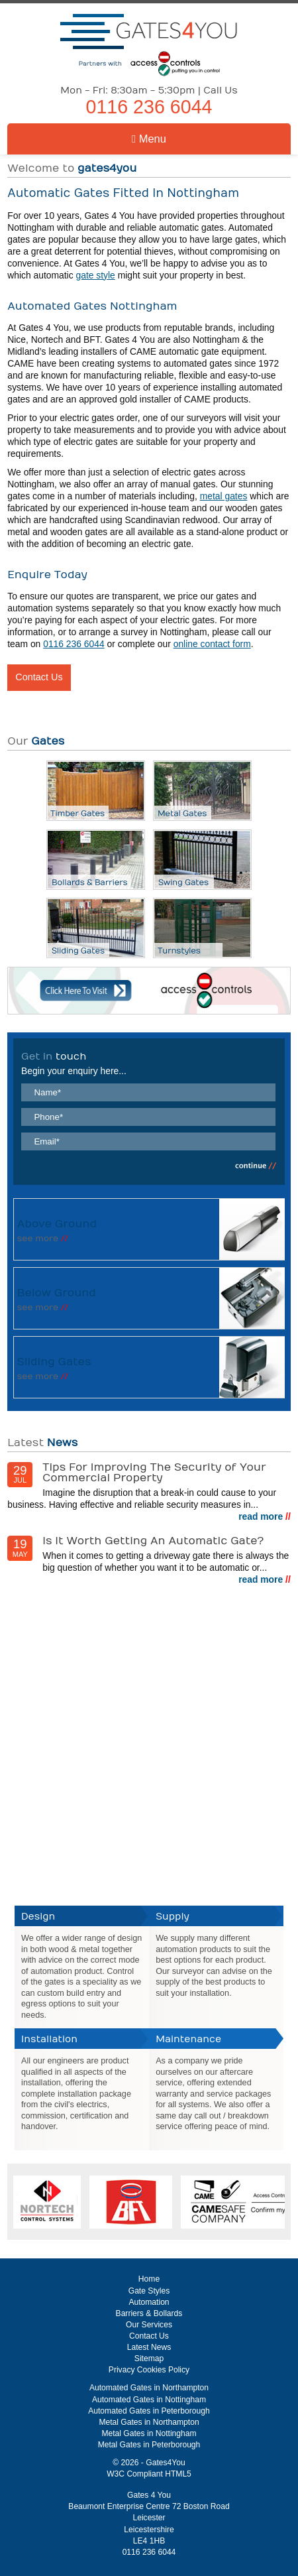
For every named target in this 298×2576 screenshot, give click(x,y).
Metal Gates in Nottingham (148, 2433)
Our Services (149, 2324)
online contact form (212, 644)
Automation (148, 2302)
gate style (95, 275)
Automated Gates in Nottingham (149, 2399)
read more (264, 1516)
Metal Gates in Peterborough (149, 2444)
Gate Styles (149, 2291)
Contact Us (38, 677)
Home (149, 2279)
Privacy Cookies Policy (149, 2369)
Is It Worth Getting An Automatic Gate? (153, 1540)
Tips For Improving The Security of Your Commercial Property (154, 1472)
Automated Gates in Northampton (149, 2387)
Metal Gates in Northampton (149, 2422)
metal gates (224, 496)
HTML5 (178, 2474)
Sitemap (149, 2358)
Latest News (149, 2347)
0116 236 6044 (149, 106)
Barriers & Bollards (149, 2313)
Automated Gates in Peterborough (149, 2411)
